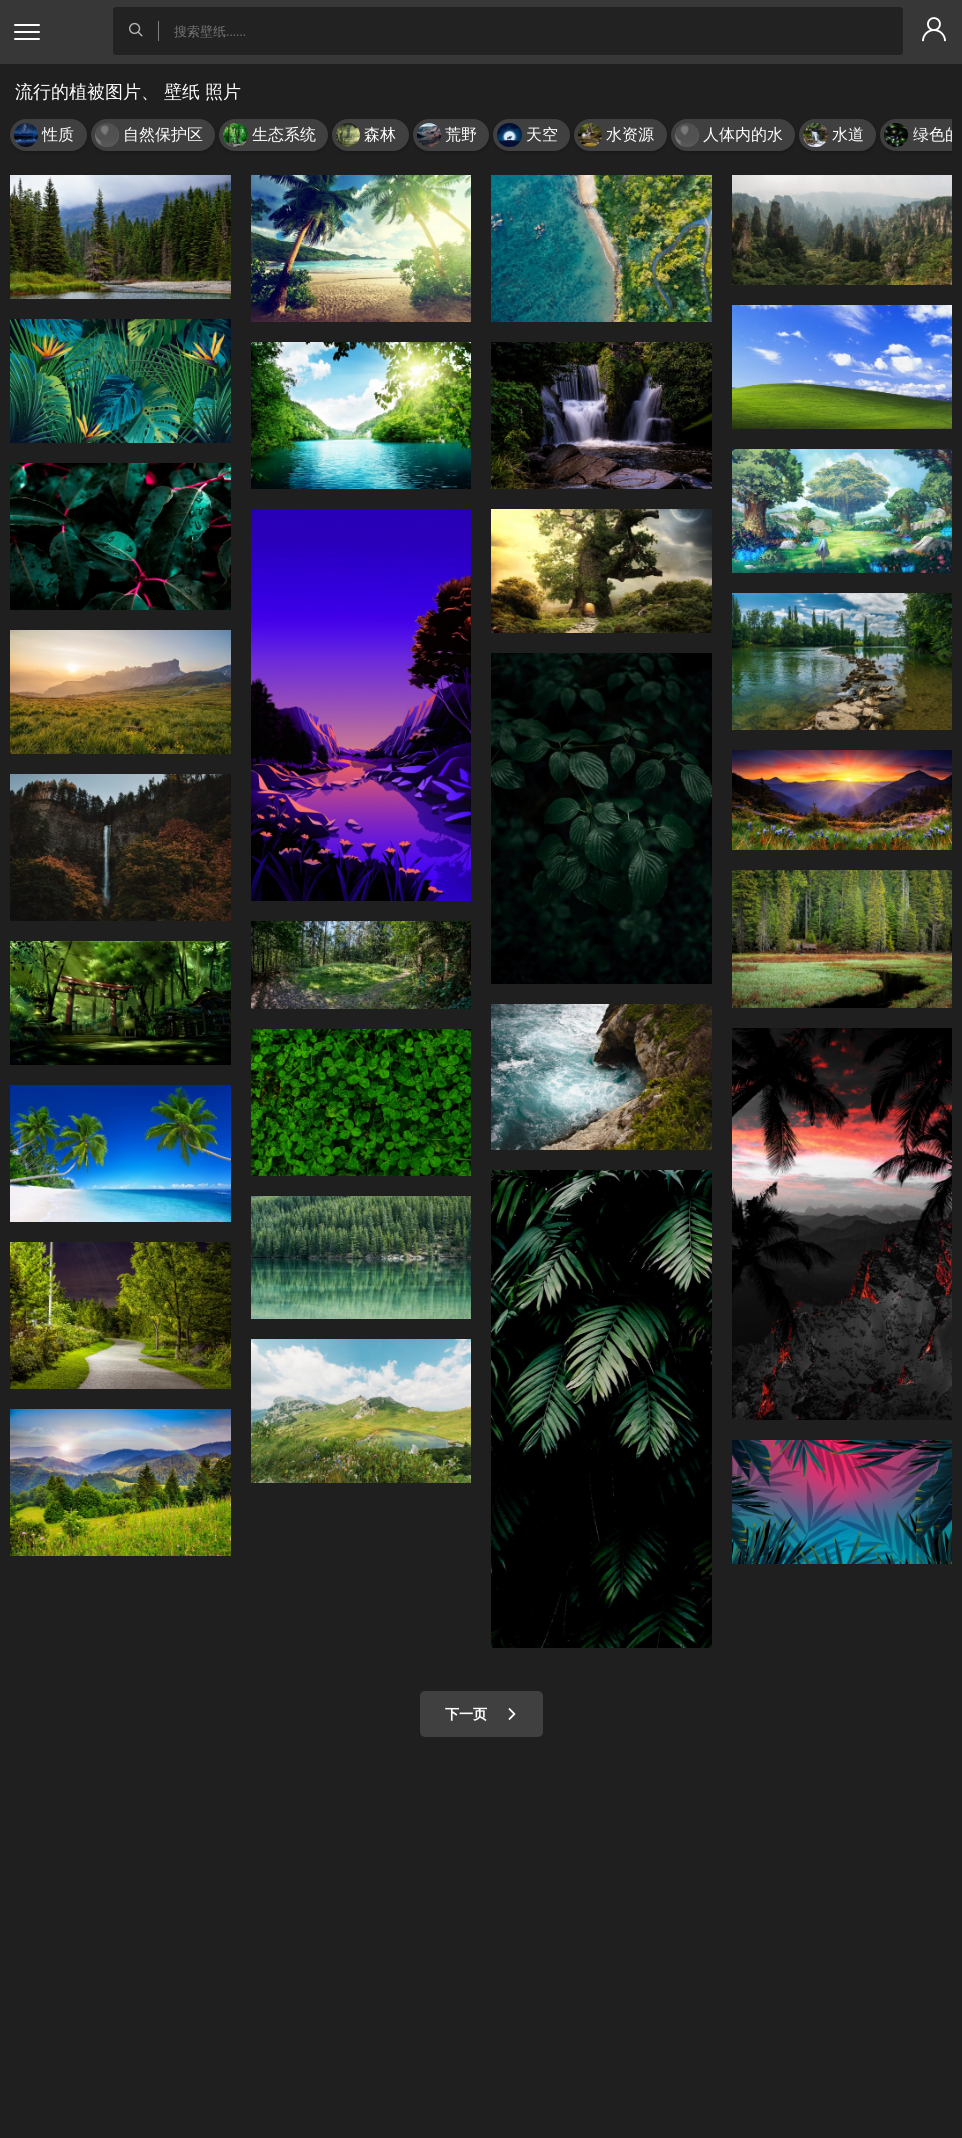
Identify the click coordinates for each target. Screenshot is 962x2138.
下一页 (481, 1713)
